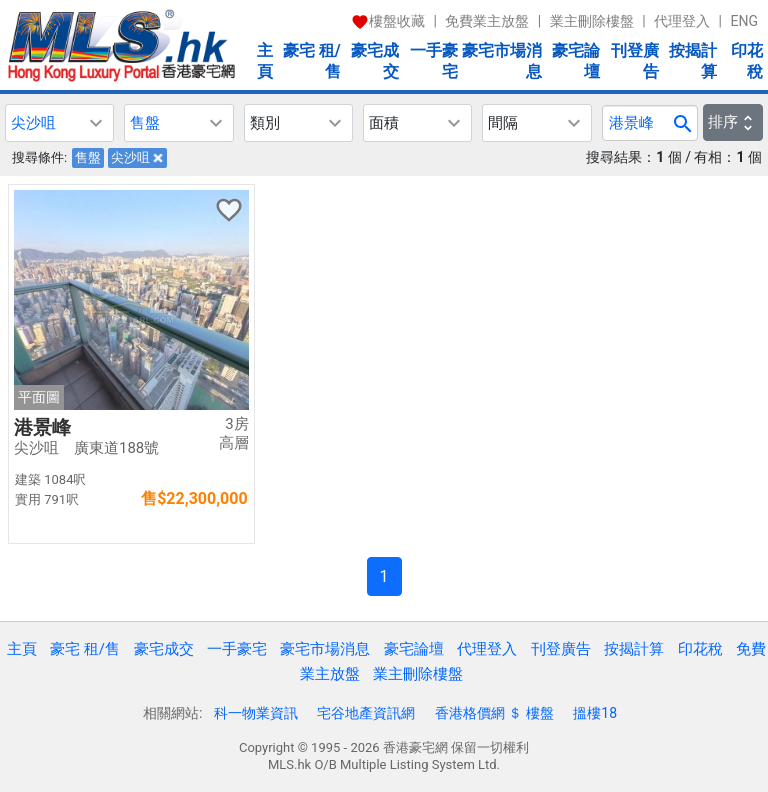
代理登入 (682, 21)
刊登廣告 (635, 61)
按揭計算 (693, 61)
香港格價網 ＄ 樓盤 (494, 713)
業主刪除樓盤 (592, 21)
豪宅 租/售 (312, 61)
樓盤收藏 (388, 21)
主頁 (265, 61)
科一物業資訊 (256, 713)
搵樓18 (595, 713)
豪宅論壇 (576, 61)
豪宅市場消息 (502, 61)
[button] (59, 123)
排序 (733, 122)
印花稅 (747, 61)
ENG (744, 21)
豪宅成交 (375, 61)
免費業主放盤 (487, 21)
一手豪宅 (434, 61)
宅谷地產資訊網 (366, 713)
